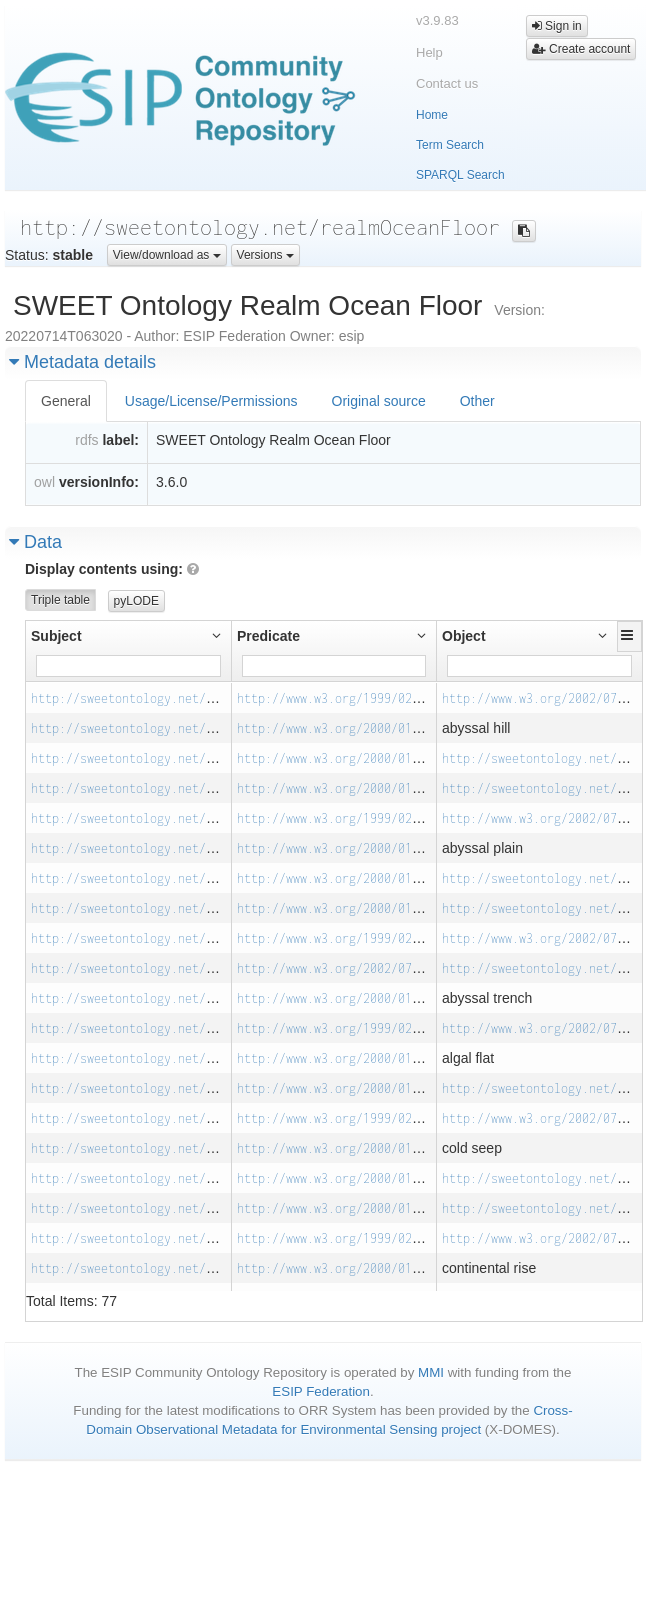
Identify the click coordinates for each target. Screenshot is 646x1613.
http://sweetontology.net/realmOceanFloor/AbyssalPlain (216, 818)
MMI (431, 1372)
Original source (379, 401)
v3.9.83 (437, 20)
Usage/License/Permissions (211, 401)
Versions (265, 255)
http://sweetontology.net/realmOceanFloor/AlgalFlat (206, 1028)
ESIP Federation (321, 1391)
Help (429, 52)
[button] (629, 635)
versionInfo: (99, 482)
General (66, 401)
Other (477, 401)
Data (35, 542)
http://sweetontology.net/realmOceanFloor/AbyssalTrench (220, 938)
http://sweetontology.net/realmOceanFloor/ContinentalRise (227, 1238)
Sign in (557, 26)
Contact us (447, 83)
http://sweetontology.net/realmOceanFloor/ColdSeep (202, 1118)
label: (120, 440)
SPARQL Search (460, 175)
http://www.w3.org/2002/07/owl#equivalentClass (394, 968)
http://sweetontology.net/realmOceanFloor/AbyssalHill (213, 698)
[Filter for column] (128, 666)
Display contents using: (112, 569)
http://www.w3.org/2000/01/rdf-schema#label (384, 728)
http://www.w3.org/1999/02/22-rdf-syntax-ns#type (401, 698)
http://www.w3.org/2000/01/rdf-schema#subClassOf (401, 758)
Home (432, 115)
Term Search (450, 145)
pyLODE (136, 601)
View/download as (167, 255)
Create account (581, 49)
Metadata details (82, 362)
